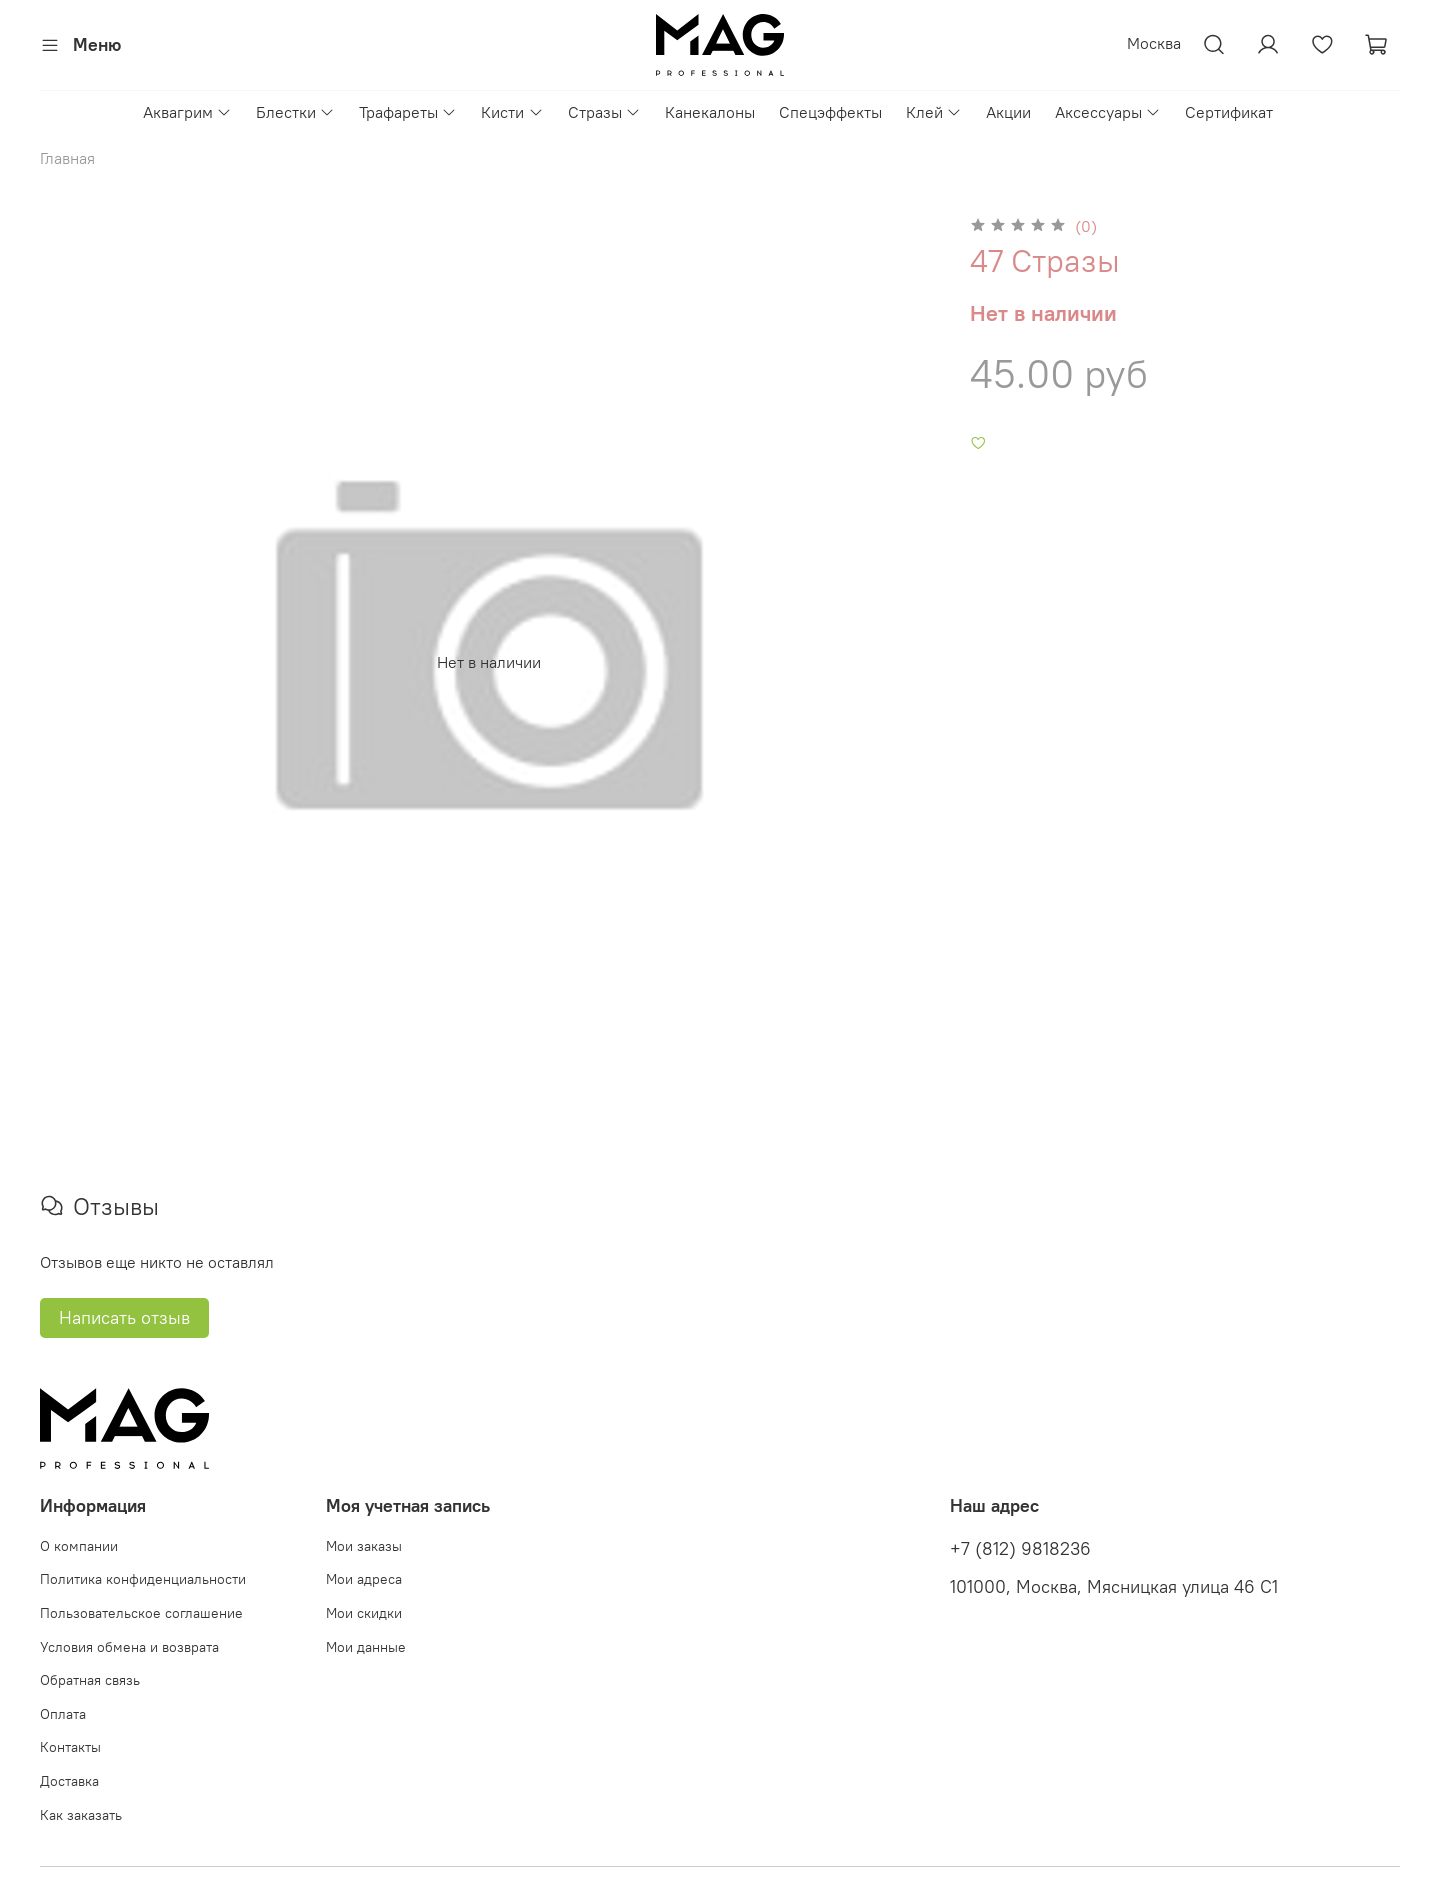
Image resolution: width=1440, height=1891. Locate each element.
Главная (67, 158)
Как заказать (81, 1815)
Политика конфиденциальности (143, 1579)
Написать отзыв (124, 1317)
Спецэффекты (830, 112)
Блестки (295, 112)
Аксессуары (1108, 112)
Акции (1008, 112)
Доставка (69, 1781)
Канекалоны (710, 112)
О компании (79, 1546)
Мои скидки (364, 1613)
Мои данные (366, 1647)
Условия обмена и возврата (129, 1647)
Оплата (63, 1714)
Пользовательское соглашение (141, 1613)
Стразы (604, 112)
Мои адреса (364, 1579)
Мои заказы (364, 1546)
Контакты (70, 1747)
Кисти (512, 112)
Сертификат (1229, 112)
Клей (934, 112)
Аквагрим (187, 112)
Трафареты (408, 112)
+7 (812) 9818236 (1020, 1549)
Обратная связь (90, 1680)
